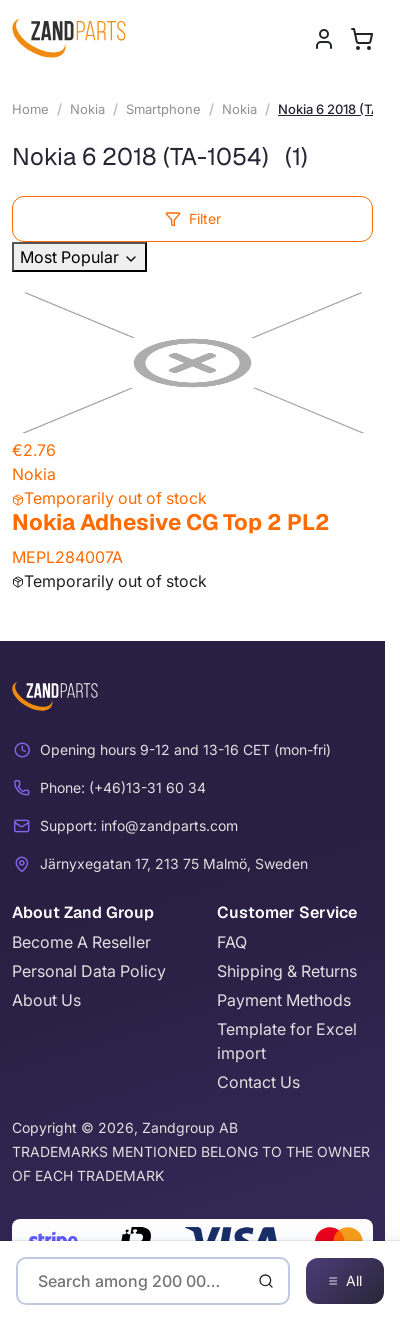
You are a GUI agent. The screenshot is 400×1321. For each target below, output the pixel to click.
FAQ (232, 942)
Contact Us (258, 1082)
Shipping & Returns (287, 971)
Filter (193, 218)
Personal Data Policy (89, 971)
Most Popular (79, 257)
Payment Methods (284, 1000)
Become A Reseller (81, 942)
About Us (46, 1000)
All (345, 1281)
